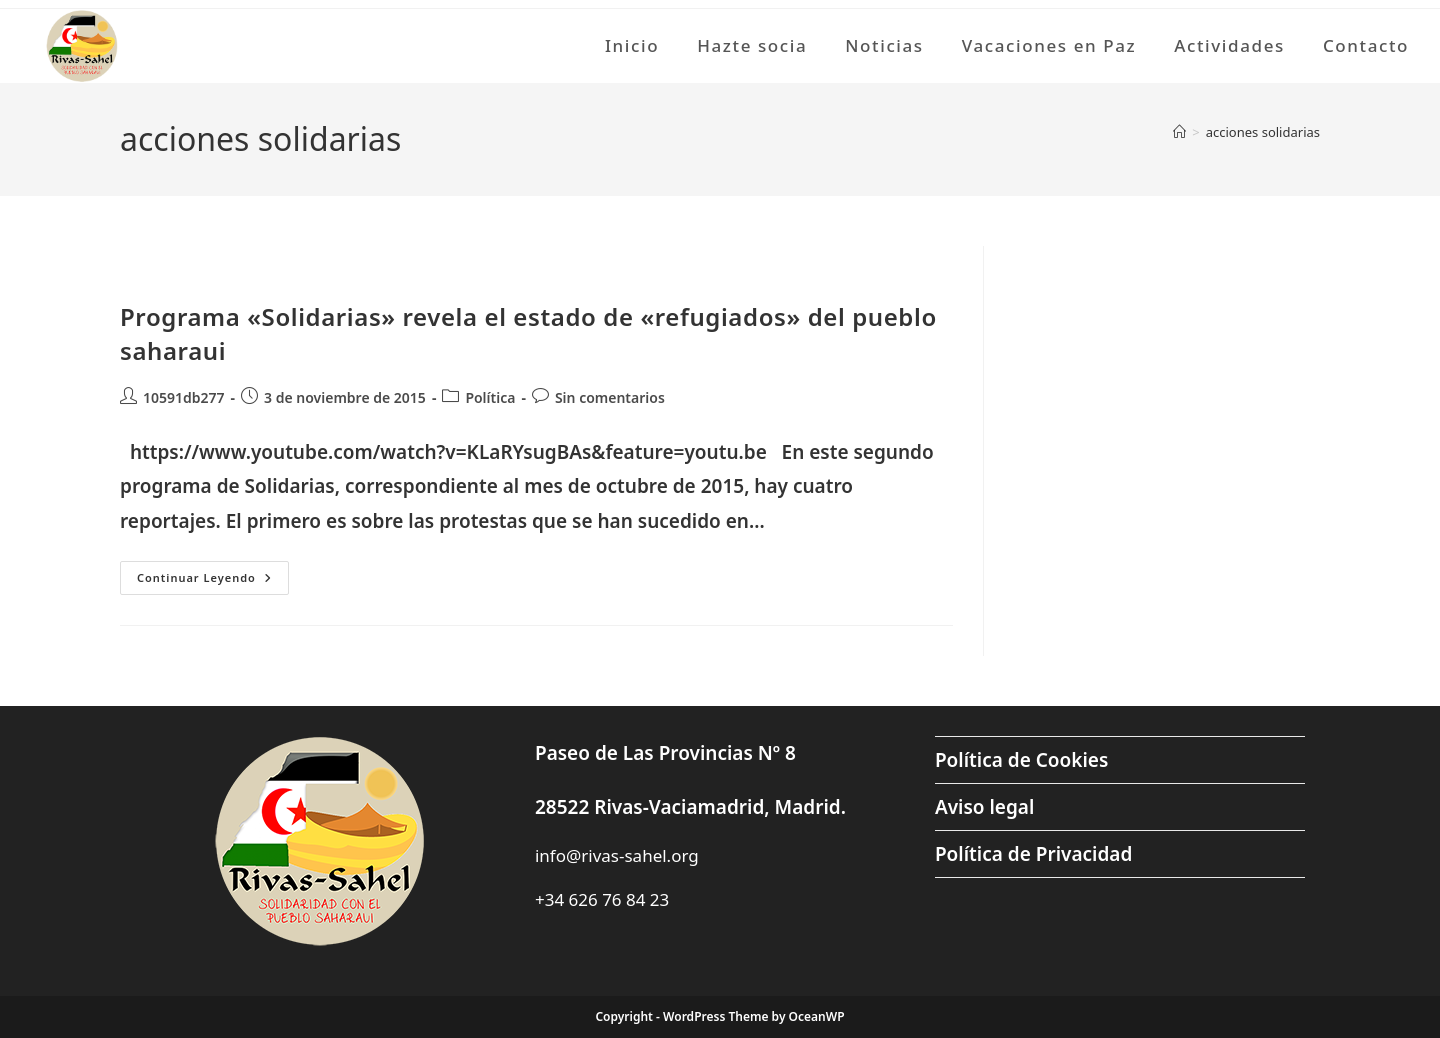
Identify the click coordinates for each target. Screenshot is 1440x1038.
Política (490, 397)
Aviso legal (984, 807)
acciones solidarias (1263, 132)
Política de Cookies (1021, 760)
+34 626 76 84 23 (602, 899)
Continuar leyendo (213, 581)
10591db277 (184, 397)
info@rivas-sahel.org (617, 855)
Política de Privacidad (1033, 854)
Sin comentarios (610, 397)
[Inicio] (1179, 132)
